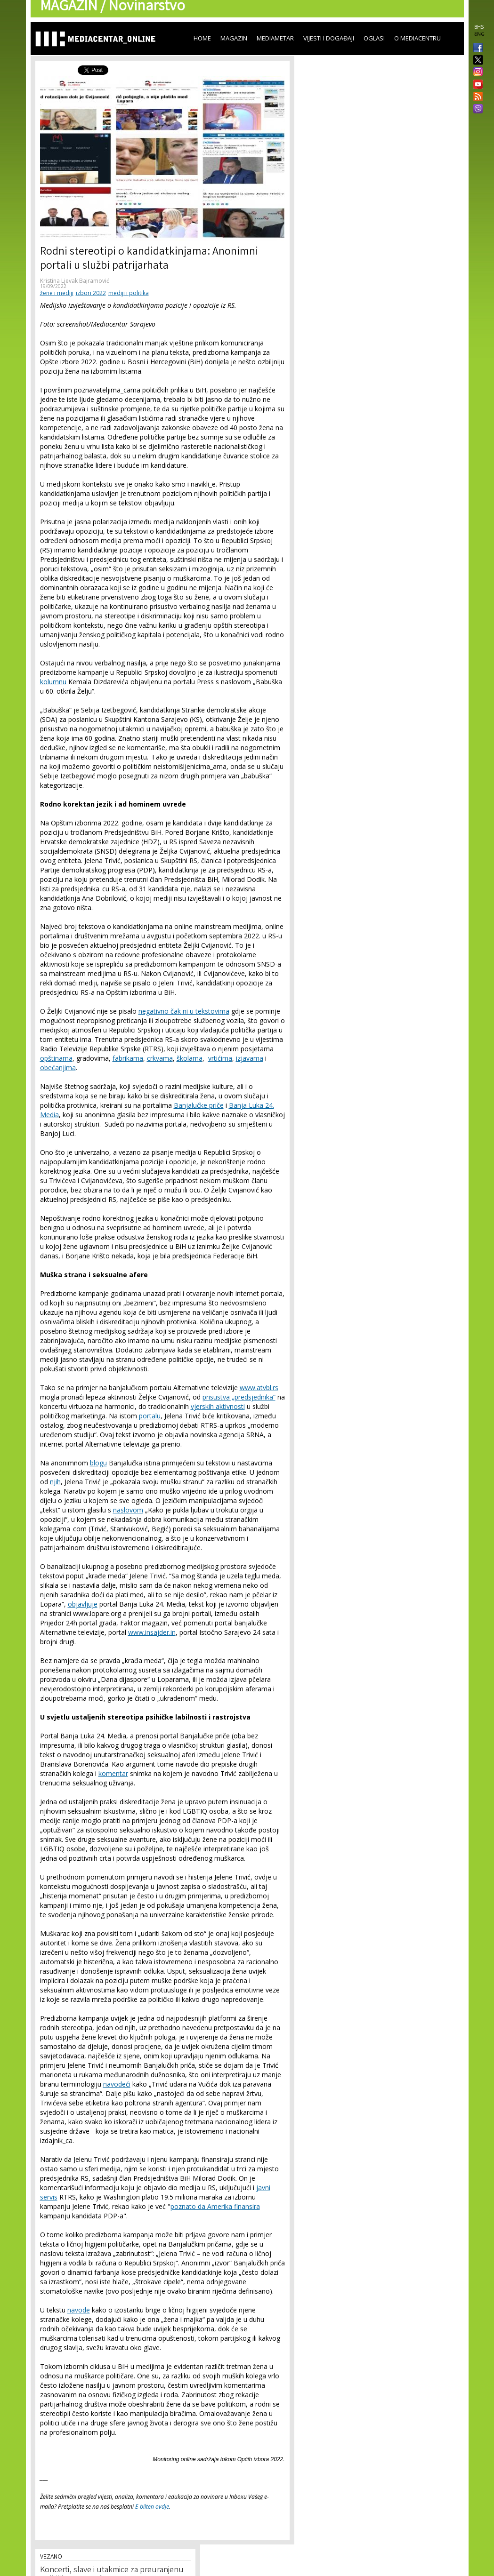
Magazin (233, 38)
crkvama (160, 1058)
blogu (98, 1462)
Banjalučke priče (199, 1105)
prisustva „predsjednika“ (238, 1396)
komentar (113, 1773)
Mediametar (275, 38)
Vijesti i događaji (328, 38)
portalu (149, 1415)
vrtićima (220, 1058)
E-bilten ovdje (152, 2507)
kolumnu (53, 681)
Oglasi (374, 38)
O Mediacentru (417, 38)
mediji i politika (128, 293)
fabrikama (128, 1058)
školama (189, 1058)
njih (55, 1481)
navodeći (116, 2084)
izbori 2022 (91, 293)
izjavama (249, 1058)
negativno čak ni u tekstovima (183, 1011)
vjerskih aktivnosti (218, 1406)
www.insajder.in (152, 1632)
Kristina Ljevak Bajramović (74, 281)
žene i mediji (56, 293)
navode (78, 2309)
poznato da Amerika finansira (215, 2206)
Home (202, 38)
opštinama (56, 1058)
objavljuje (82, 1604)
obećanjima (58, 1067)
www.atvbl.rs (259, 1387)
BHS (479, 27)
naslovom (128, 1509)
